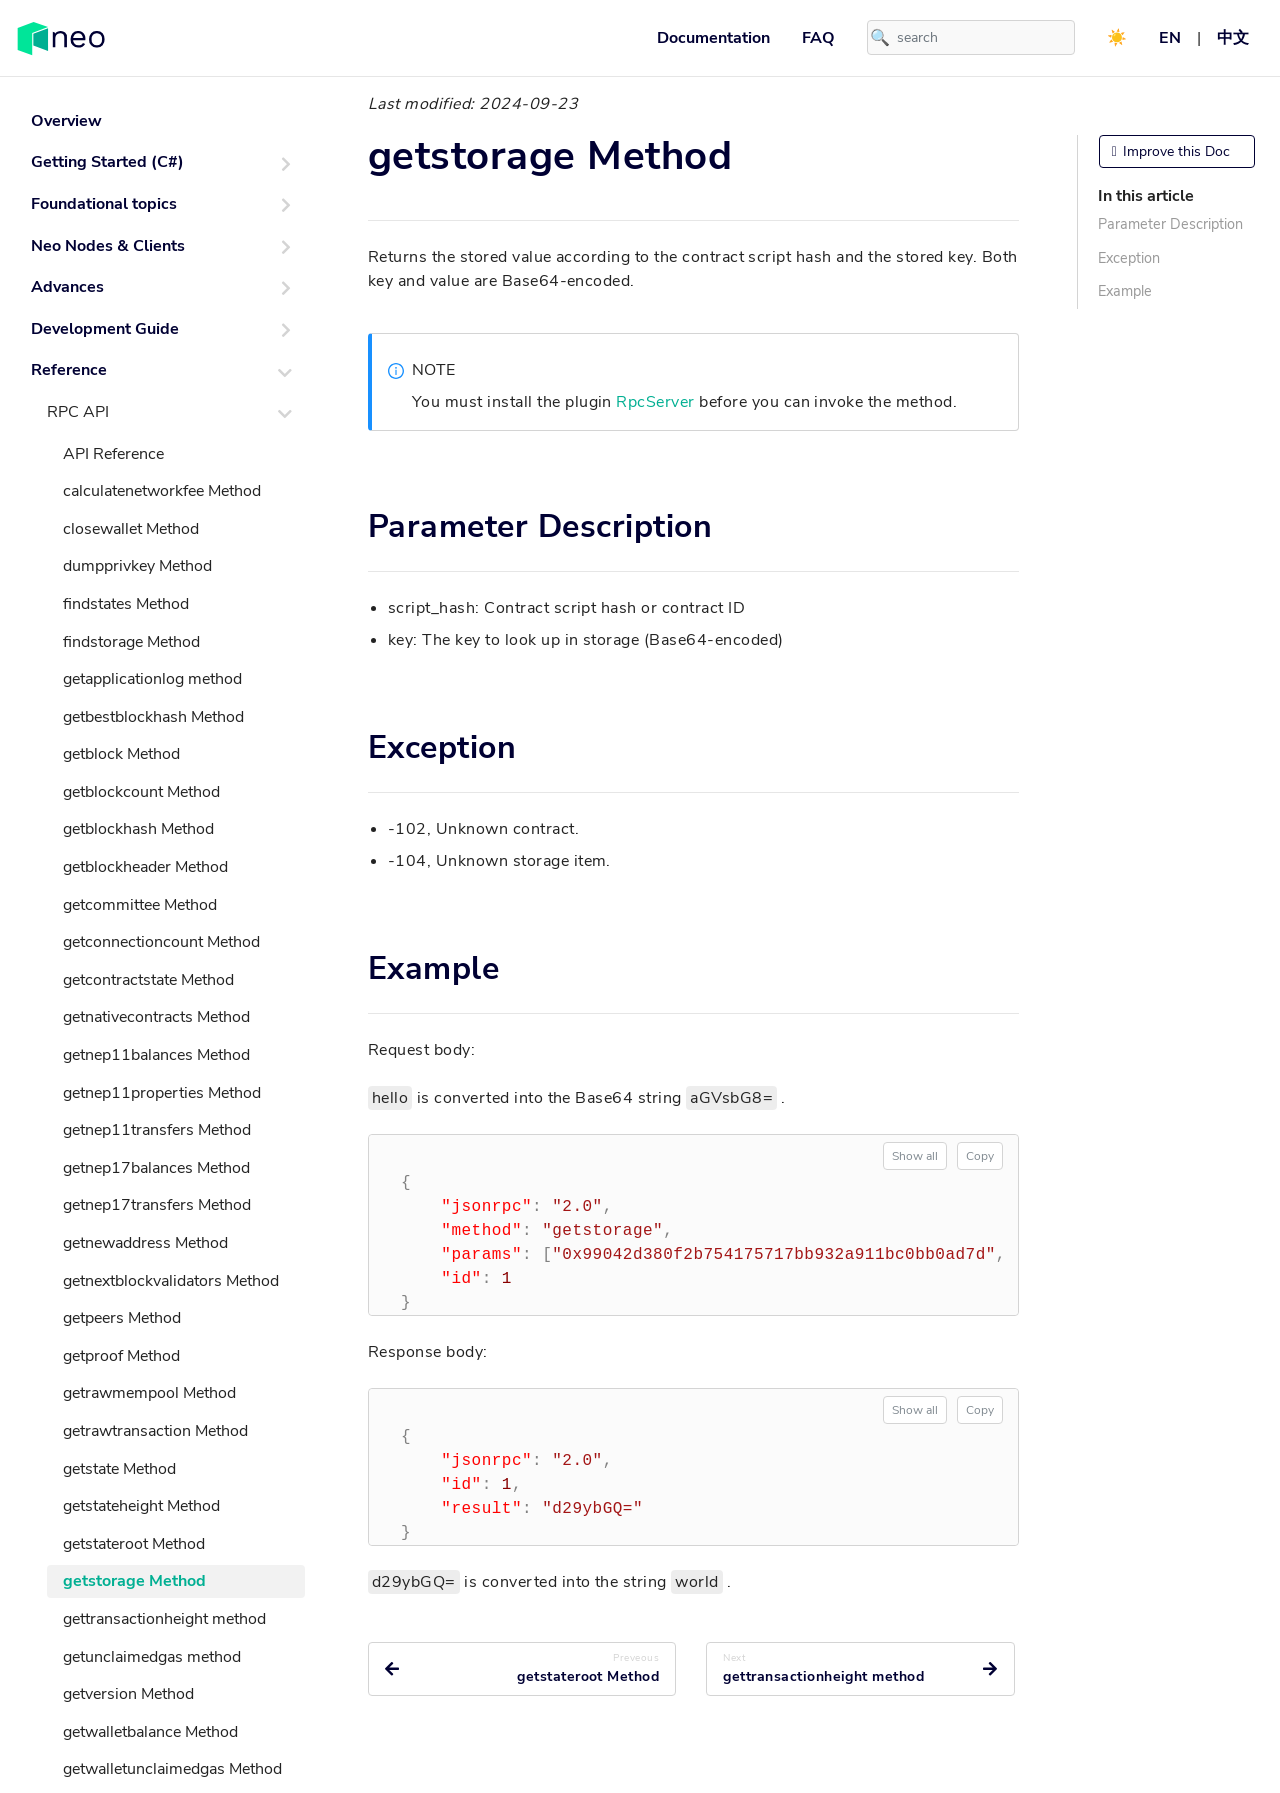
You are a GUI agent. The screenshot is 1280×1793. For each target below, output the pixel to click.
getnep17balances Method (156, 1168)
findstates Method (126, 604)
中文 (1233, 38)
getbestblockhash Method (153, 717)
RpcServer (655, 402)
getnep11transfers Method (157, 1130)
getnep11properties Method (162, 1093)
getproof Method (121, 1356)
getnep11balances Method (156, 1055)
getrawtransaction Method (155, 1431)
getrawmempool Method (149, 1393)
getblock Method (121, 754)
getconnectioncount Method (161, 942)
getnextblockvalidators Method (171, 1281)
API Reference (113, 454)
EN (1170, 38)
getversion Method (128, 1694)
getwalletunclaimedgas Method (172, 1769)
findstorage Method (131, 642)
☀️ (1117, 38)
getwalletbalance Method (150, 1732)
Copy (980, 1156)
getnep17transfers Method (157, 1205)
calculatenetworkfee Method (162, 491)
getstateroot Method (134, 1544)
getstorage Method (134, 1581)
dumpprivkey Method (137, 566)
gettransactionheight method (164, 1619)
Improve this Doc (1171, 151)
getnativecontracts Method (156, 1017)
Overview (66, 121)
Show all (915, 1156)
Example (1125, 291)
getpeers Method (122, 1318)
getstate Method (119, 1469)
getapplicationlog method (152, 679)
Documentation (713, 38)
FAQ (818, 38)
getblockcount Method (141, 792)
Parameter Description (1170, 224)
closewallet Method (131, 529)
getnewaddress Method (145, 1243)
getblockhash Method (138, 829)
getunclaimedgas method (152, 1657)
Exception (1129, 258)
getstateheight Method (141, 1506)
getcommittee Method (140, 905)
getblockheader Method (145, 867)
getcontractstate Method (148, 980)
